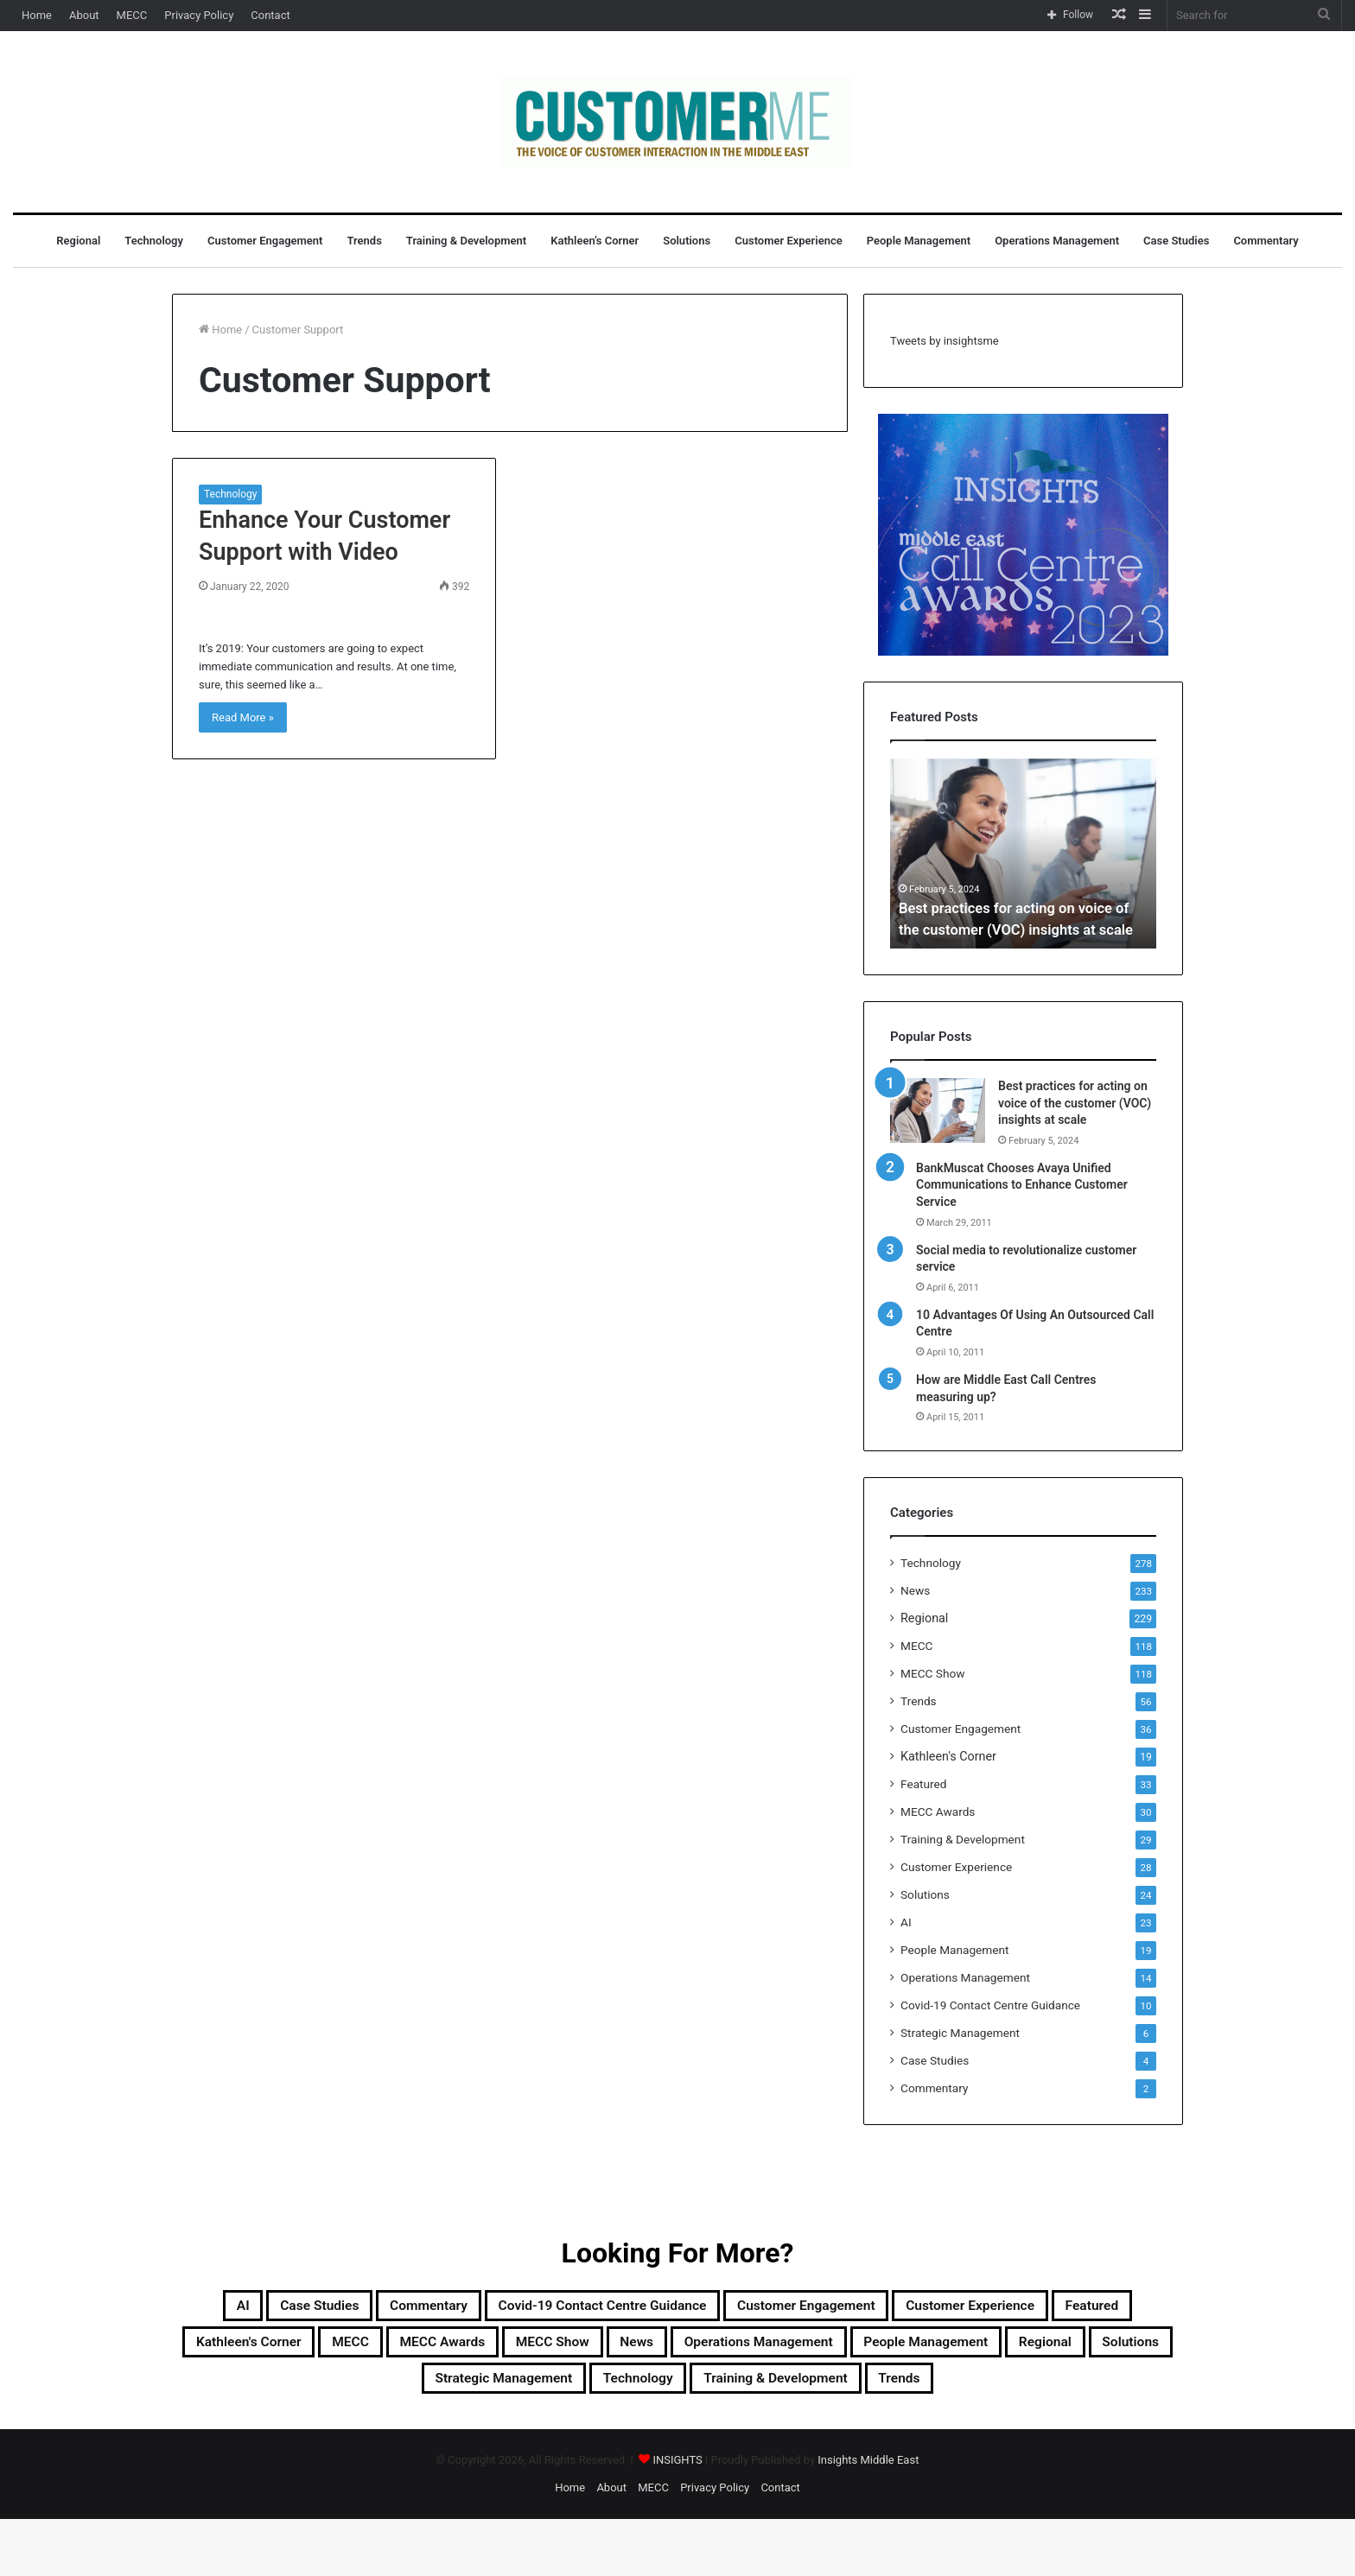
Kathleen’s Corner (594, 240)
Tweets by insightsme (944, 340)
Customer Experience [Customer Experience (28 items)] (325, 2349)
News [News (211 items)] (1091, 2349)
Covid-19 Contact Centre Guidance (990, 2005)
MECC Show (932, 1673)
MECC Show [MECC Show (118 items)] (988, 2349)
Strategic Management (960, 2033)
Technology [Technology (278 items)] (1098, 2391)
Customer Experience (789, 240)
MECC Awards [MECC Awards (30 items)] (852, 2349)
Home (37, 15)
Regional (78, 240)
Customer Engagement (264, 240)
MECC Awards (937, 1811)
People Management (918, 240)
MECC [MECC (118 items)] (738, 2349)
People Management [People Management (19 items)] (517, 2391)
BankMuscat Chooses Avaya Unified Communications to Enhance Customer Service (1022, 1185)
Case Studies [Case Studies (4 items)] (378, 2308)
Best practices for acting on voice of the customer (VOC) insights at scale (1015, 906)
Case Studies (1176, 240)
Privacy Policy (198, 15)
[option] (1023, 853)
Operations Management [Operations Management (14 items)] (307, 2391)
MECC (132, 15)
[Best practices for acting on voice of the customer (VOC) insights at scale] (937, 1110)
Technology (153, 240)
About (84, 15)
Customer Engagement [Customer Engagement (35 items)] (989, 2308)
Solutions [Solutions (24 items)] (771, 2391)
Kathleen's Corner (948, 1756)
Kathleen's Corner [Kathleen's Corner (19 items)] (612, 2349)
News (915, 1590)
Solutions (686, 240)
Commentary (1265, 240)
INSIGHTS (677, 2516)
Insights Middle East (868, 2516)
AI (906, 1922)
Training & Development (466, 240)
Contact (270, 15)
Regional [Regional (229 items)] (666, 2391)
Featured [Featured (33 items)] (476, 2349)
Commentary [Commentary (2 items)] (514, 2308)
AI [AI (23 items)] (285, 2308)
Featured (923, 1784)
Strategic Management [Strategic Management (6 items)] (931, 2391)
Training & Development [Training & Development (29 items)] (633, 2432)
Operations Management (1057, 240)
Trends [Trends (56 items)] (787, 2432)
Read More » (243, 717)
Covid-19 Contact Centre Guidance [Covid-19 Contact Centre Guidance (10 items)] (733, 2308)
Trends (364, 240)
